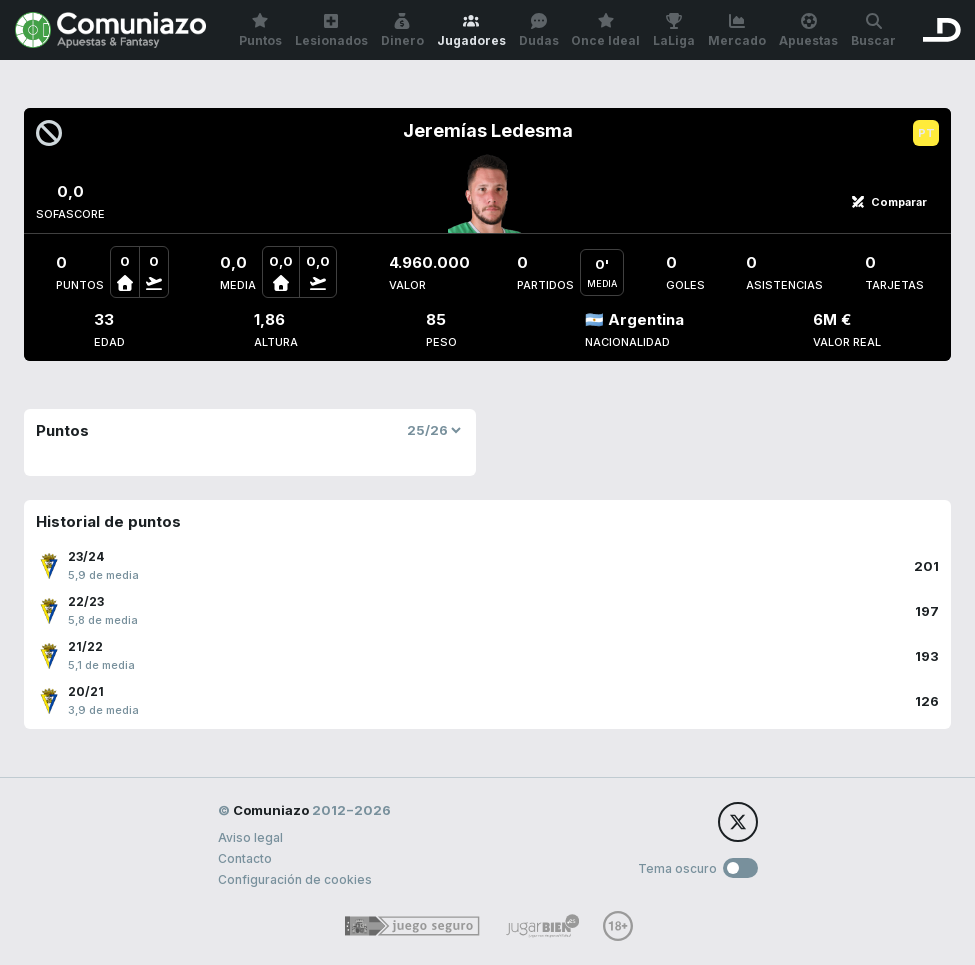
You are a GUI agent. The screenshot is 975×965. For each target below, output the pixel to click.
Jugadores (471, 30)
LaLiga (674, 30)
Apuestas (808, 30)
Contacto (245, 858)
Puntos (260, 30)
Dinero (402, 30)
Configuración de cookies (295, 879)
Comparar (889, 202)
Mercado (737, 30)
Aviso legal (250, 837)
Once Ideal (605, 30)
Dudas (539, 30)
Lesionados (331, 30)
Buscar (873, 30)
